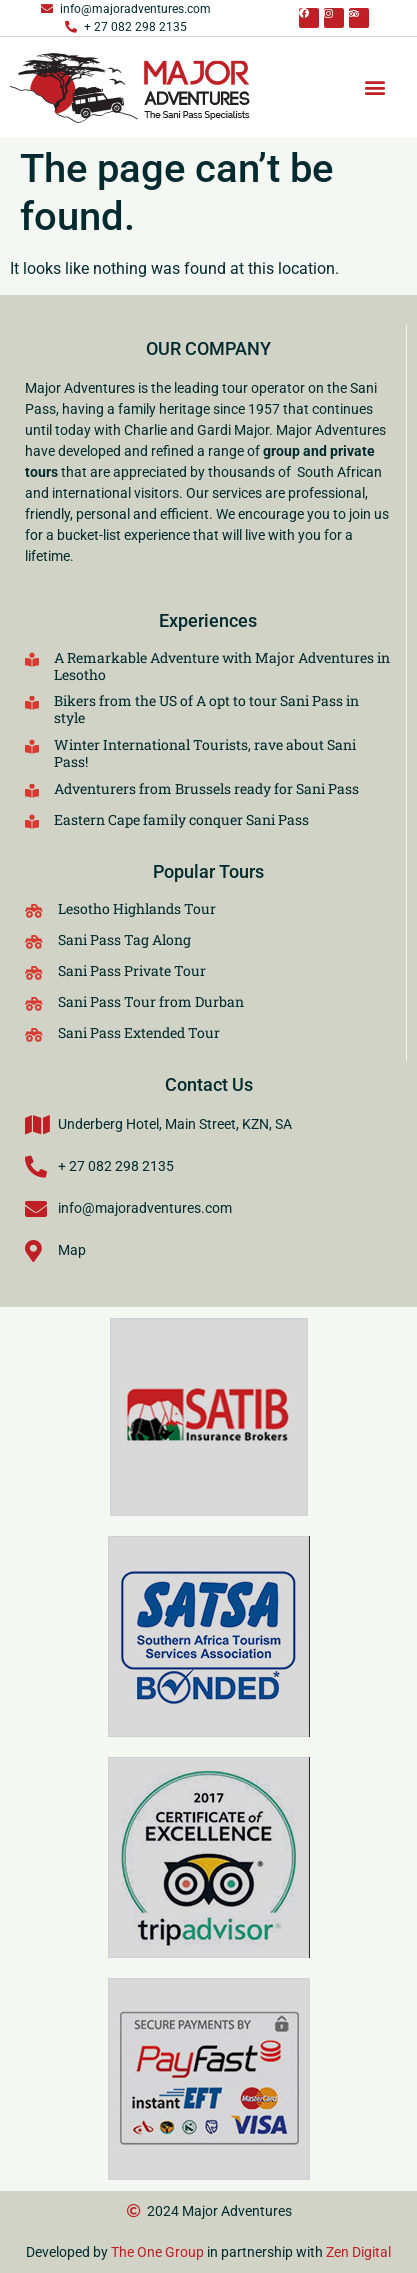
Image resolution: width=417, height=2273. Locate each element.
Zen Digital (358, 2252)
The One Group (157, 2252)
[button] (375, 87)
